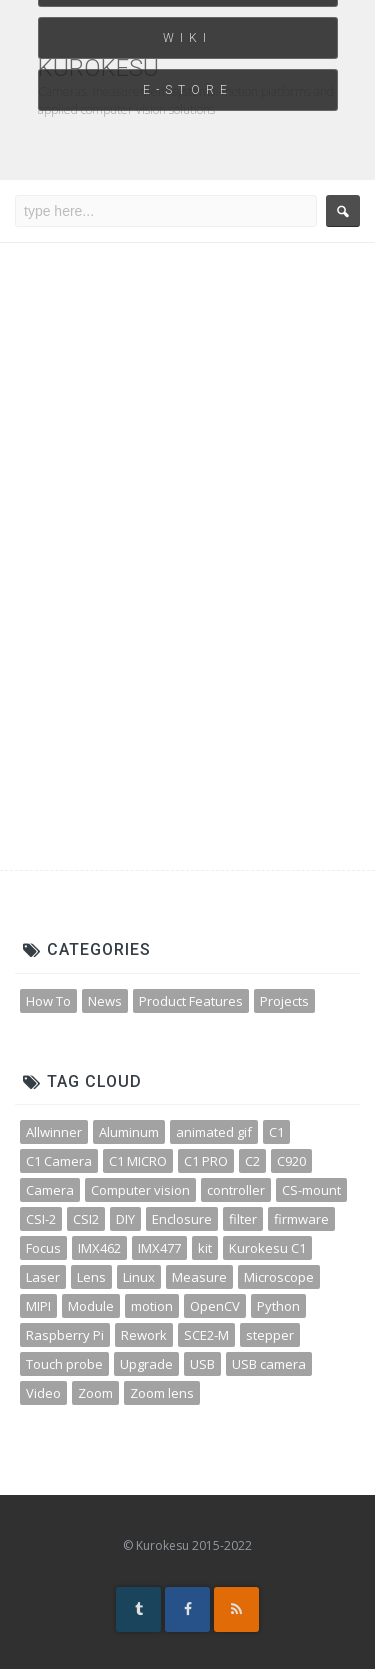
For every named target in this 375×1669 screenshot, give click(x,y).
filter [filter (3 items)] (243, 1219)
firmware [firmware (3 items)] (301, 1219)
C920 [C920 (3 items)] (291, 1161)
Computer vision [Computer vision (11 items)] (140, 1190)
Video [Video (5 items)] (43, 1393)
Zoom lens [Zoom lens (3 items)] (162, 1393)
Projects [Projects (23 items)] (284, 1001)
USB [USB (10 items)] (202, 1364)
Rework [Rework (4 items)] (144, 1335)
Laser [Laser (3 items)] (43, 1277)
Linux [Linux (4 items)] (139, 1277)
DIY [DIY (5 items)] (125, 1219)
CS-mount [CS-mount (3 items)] (311, 1190)
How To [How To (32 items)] (48, 1001)
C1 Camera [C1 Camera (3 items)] (59, 1161)
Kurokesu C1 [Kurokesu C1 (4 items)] (267, 1248)
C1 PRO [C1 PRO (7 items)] (206, 1161)
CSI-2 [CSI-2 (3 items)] (41, 1219)
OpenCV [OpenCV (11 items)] (215, 1306)
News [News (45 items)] (105, 1001)
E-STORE (188, 90)
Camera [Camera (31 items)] (50, 1190)
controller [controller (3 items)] (236, 1190)
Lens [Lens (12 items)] (91, 1277)
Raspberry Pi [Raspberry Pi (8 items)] (65, 1335)
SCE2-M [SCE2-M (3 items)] (206, 1335)
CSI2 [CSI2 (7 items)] (86, 1219)
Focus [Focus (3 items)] (43, 1248)
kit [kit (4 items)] (205, 1248)
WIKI (187, 38)
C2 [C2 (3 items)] (252, 1161)
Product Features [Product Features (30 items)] (191, 1001)
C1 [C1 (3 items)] (276, 1132)
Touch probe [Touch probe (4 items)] (64, 1364)
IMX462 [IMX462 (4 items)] (99, 1248)
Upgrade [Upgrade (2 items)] (146, 1364)
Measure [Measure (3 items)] (199, 1277)
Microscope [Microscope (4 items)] (279, 1277)
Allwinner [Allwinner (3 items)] (54, 1132)
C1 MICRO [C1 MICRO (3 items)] (138, 1161)
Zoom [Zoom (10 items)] (95, 1393)
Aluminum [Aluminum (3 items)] (129, 1132)
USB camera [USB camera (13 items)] (269, 1364)
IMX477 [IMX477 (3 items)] (159, 1248)
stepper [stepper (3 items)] (270, 1335)
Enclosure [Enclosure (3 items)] (182, 1219)
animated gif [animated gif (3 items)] (214, 1132)
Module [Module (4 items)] (91, 1306)
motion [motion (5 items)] (152, 1306)
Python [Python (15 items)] (278, 1306)
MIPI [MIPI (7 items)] (38, 1306)
